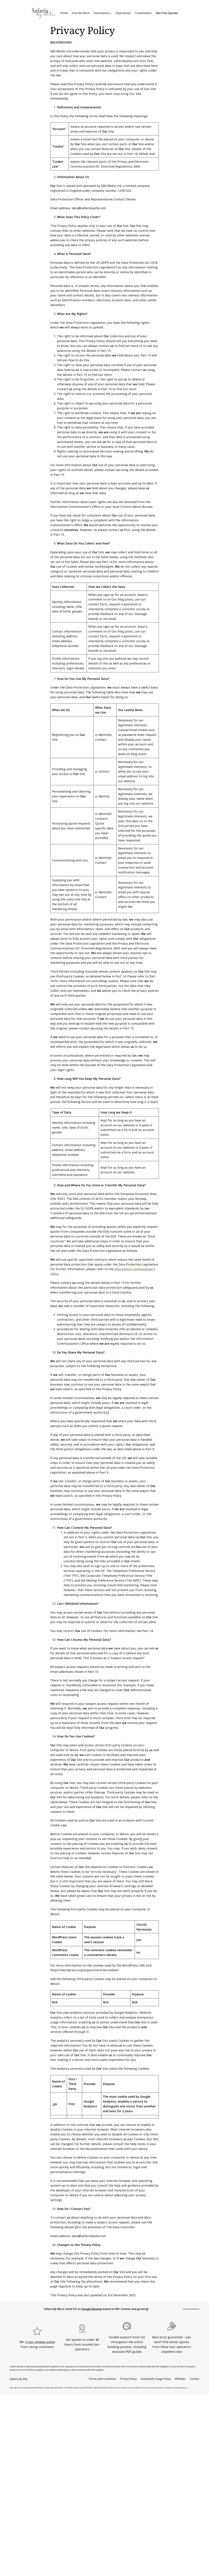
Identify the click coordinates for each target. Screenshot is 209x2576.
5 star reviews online (40, 2342)
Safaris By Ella (18, 2379)
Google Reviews (91, 2309)
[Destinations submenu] (111, 13)
